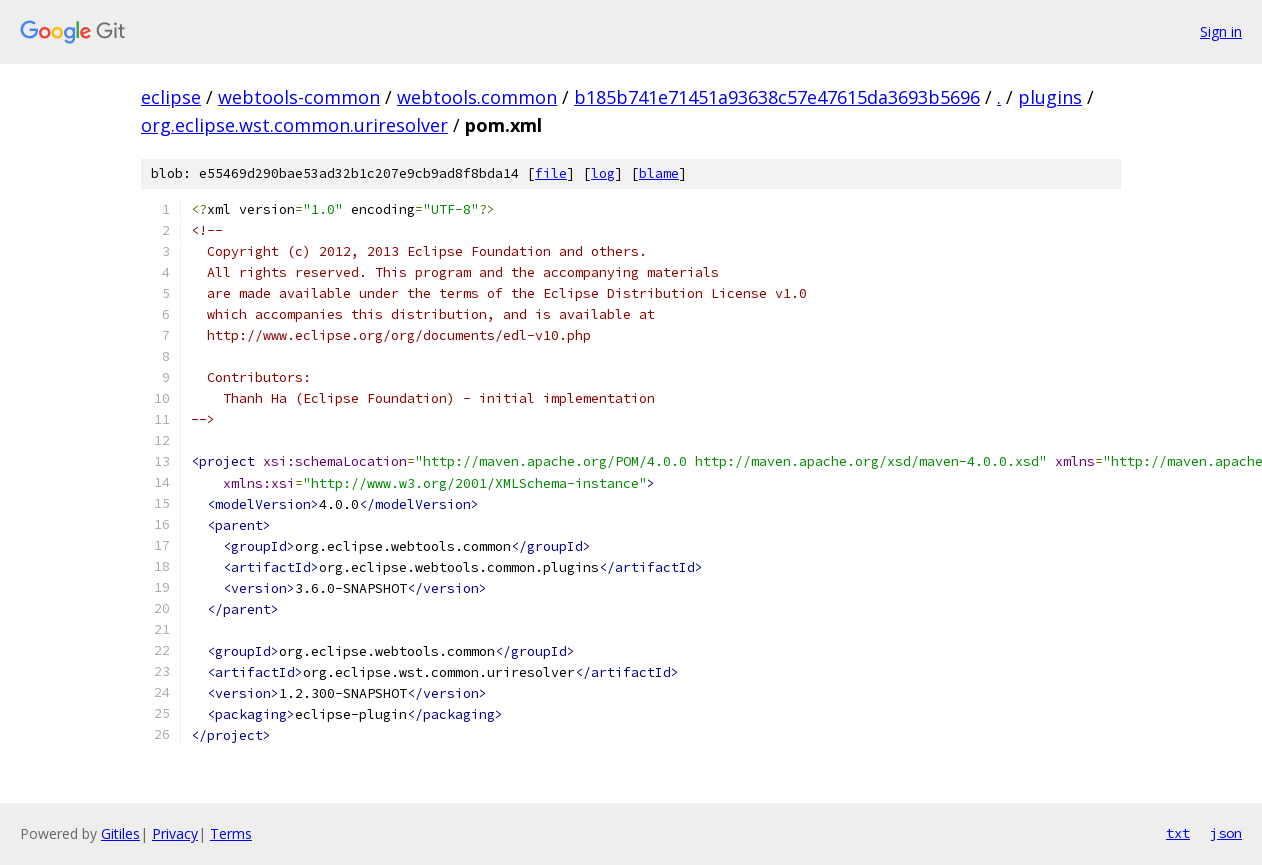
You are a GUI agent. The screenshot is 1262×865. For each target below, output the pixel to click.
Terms (231, 833)
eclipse (171, 97)
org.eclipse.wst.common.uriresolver (294, 125)
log (603, 173)
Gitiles (120, 833)
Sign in (1221, 31)
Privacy (175, 833)
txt (1178, 833)
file (551, 173)
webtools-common (299, 97)
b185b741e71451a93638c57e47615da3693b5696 (777, 97)
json (1226, 833)
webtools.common (477, 97)
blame (659, 173)
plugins (1050, 97)
